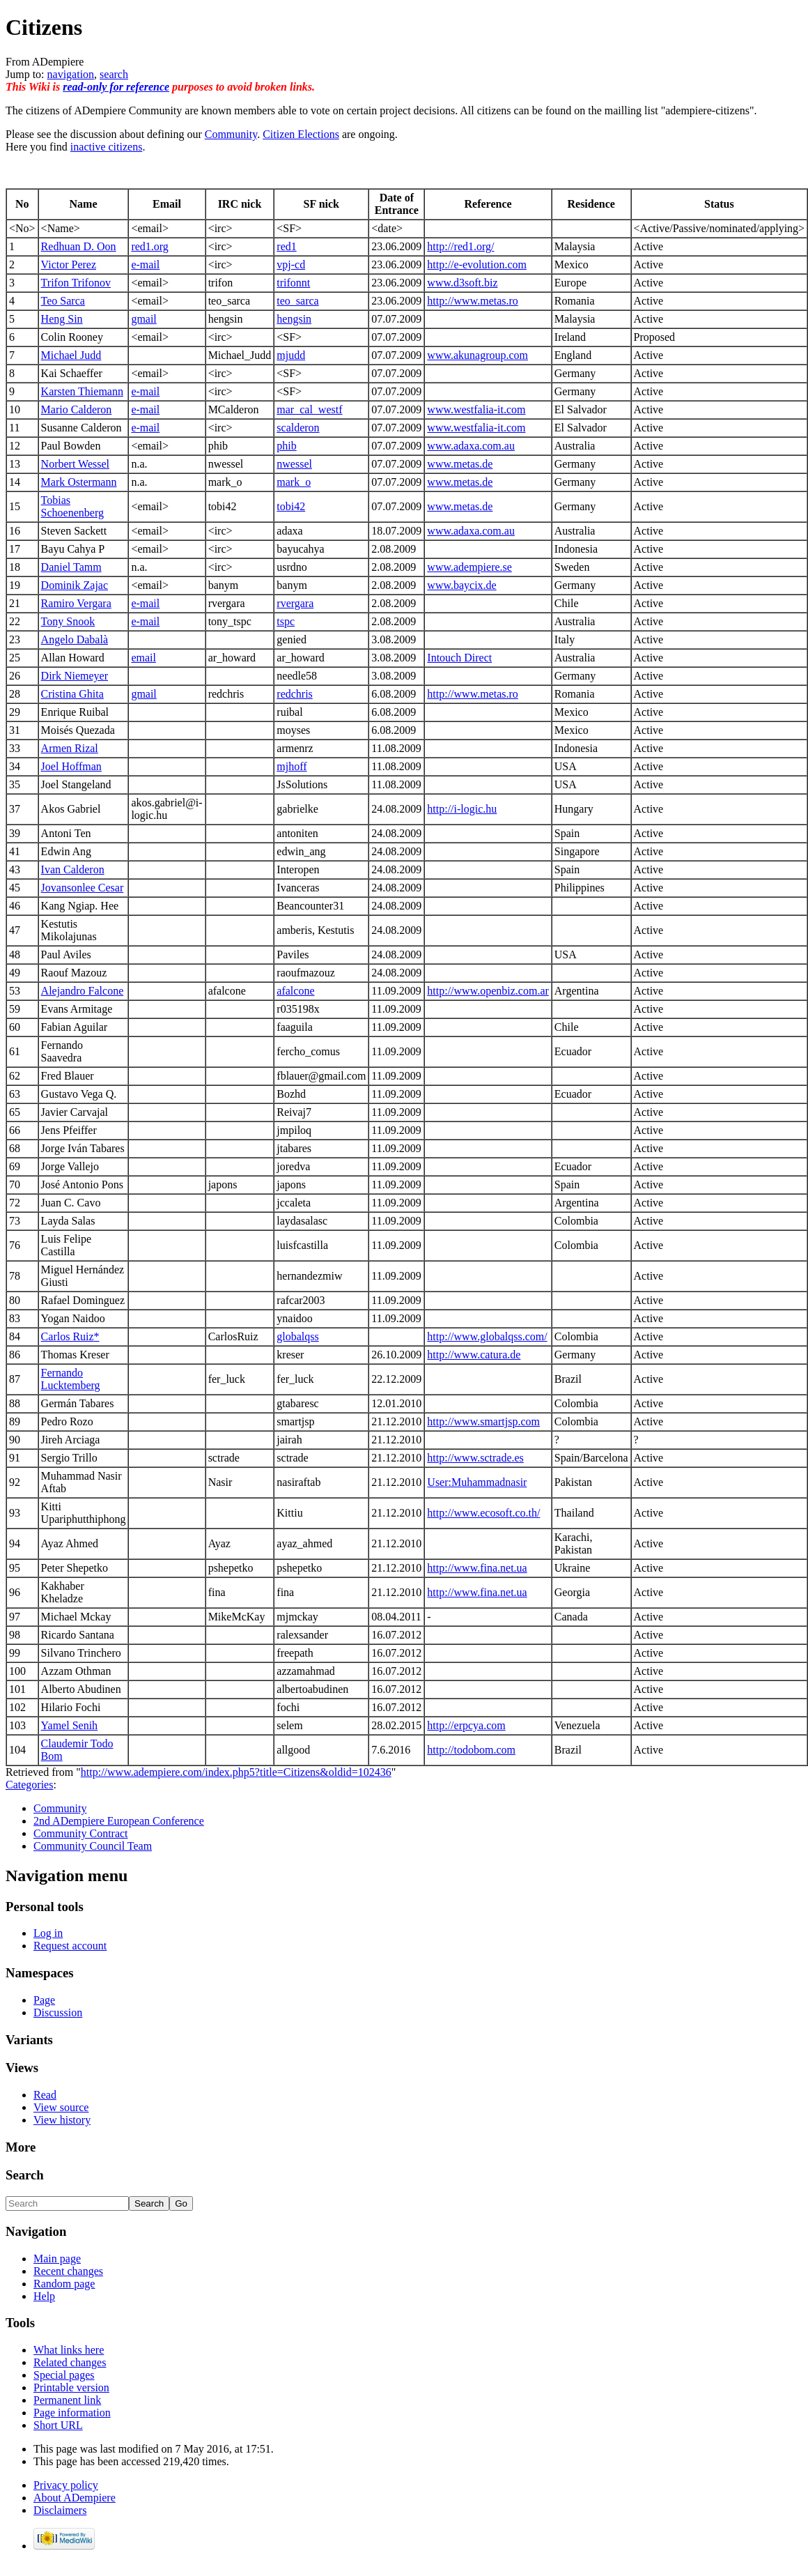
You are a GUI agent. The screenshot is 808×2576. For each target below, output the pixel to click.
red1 (286, 246)
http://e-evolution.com (477, 264)
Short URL (58, 2425)
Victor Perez (68, 264)
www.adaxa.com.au (471, 446)
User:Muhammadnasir (477, 1482)
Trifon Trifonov (76, 283)
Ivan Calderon (72, 869)
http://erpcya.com (466, 1725)
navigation (71, 74)
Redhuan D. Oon (78, 246)
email (143, 658)
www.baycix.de (461, 585)
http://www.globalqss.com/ (487, 1336)
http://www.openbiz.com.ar (487, 991)
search (114, 74)
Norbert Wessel (75, 464)
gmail (143, 319)
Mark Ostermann (79, 482)
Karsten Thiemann (82, 391)
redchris (295, 694)
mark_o (294, 482)
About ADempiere (74, 2498)
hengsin (294, 319)
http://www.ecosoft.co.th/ (483, 1513)
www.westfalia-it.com (476, 409)
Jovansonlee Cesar (82, 888)
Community (231, 134)
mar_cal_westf (309, 409)
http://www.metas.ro (472, 301)
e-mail (145, 264)
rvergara (295, 603)
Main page (57, 2258)
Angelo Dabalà (74, 639)
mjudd (291, 355)
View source (60, 2107)
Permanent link (67, 2400)
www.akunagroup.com (477, 355)
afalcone (295, 991)
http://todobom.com (471, 1750)
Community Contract (80, 1833)
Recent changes (68, 2271)
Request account (70, 1946)
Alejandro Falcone (82, 991)
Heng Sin (62, 319)
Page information (72, 2412)
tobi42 (291, 506)
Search (25, 2175)
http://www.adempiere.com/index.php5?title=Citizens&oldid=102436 (236, 1772)
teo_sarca (297, 301)
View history (62, 2120)
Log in (48, 1933)
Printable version (71, 2387)
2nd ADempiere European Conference (118, 1821)
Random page (64, 2284)
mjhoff (291, 766)
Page (44, 2000)
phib (286, 446)
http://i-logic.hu (462, 809)
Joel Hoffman (71, 766)
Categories (29, 1785)
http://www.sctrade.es (475, 1458)
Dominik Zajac (74, 585)
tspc (286, 621)
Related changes (69, 2362)
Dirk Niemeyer (74, 676)
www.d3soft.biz (462, 283)
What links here (68, 2350)
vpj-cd (291, 264)
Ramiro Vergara (76, 603)
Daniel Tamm (71, 567)
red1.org (149, 246)
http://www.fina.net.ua (477, 1568)
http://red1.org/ (460, 246)
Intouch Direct (459, 658)
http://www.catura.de (473, 1354)
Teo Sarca (63, 301)
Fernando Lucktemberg (70, 1379)
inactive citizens (106, 147)
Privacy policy (65, 2485)
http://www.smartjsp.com (483, 1421)
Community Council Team (92, 1846)
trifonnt (293, 283)
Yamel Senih (69, 1725)
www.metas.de (459, 464)
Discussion (57, 2012)
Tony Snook (68, 621)
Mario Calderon (76, 409)
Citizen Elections (301, 134)
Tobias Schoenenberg (72, 506)
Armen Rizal (69, 748)
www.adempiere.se (469, 567)
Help (44, 2296)
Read (44, 2095)
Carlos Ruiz (67, 1336)
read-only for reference (116, 87)
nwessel (294, 464)
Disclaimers (59, 2510)
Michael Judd (71, 355)
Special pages (64, 2375)
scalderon (298, 428)
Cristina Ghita (72, 694)
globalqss (297, 1336)
